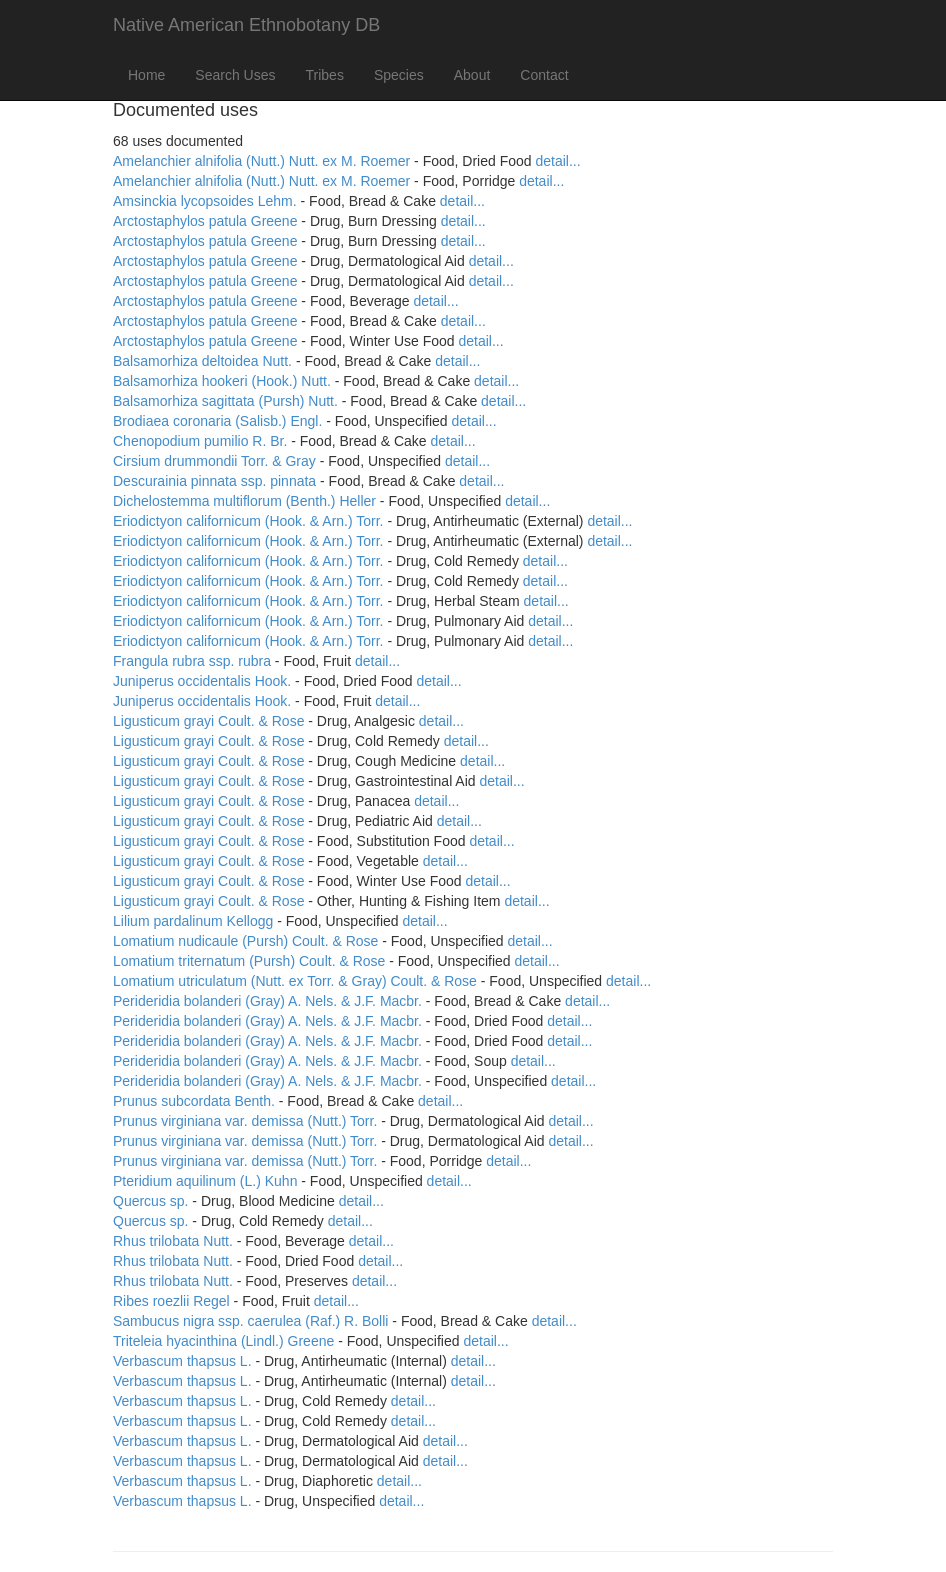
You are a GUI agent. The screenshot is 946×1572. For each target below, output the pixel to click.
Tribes (325, 75)
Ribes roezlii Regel (171, 1301)
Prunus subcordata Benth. (194, 1101)
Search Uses (235, 75)
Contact (544, 75)
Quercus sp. (150, 1201)
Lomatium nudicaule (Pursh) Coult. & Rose (245, 941)
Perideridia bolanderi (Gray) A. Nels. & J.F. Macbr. (267, 1001)
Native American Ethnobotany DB (246, 25)
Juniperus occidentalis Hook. (202, 681)
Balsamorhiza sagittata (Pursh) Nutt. (225, 401)
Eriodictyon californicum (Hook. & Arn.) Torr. (248, 521)
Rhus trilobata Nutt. (173, 1241)
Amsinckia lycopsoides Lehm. (205, 201)
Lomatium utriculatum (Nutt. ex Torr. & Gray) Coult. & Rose (295, 981)
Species (399, 75)
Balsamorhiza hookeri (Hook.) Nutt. (222, 381)
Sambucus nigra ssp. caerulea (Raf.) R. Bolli (250, 1321)
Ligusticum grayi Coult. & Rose (208, 721)
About (472, 75)
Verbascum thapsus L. (182, 1361)
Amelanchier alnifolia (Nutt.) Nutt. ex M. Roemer (261, 161)
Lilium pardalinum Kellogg (193, 921)
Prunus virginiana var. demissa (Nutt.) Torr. (245, 1121)
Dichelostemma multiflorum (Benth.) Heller (244, 501)
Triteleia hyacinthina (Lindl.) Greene (223, 1341)
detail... (558, 161)
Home (146, 75)
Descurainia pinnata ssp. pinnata (214, 481)
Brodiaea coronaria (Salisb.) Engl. (217, 421)
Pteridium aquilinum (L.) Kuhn (205, 1181)
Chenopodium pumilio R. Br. (200, 441)
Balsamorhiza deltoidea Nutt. (202, 361)
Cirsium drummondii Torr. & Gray (214, 461)
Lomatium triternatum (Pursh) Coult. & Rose (249, 961)
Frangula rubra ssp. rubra (192, 661)
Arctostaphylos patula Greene (205, 221)
